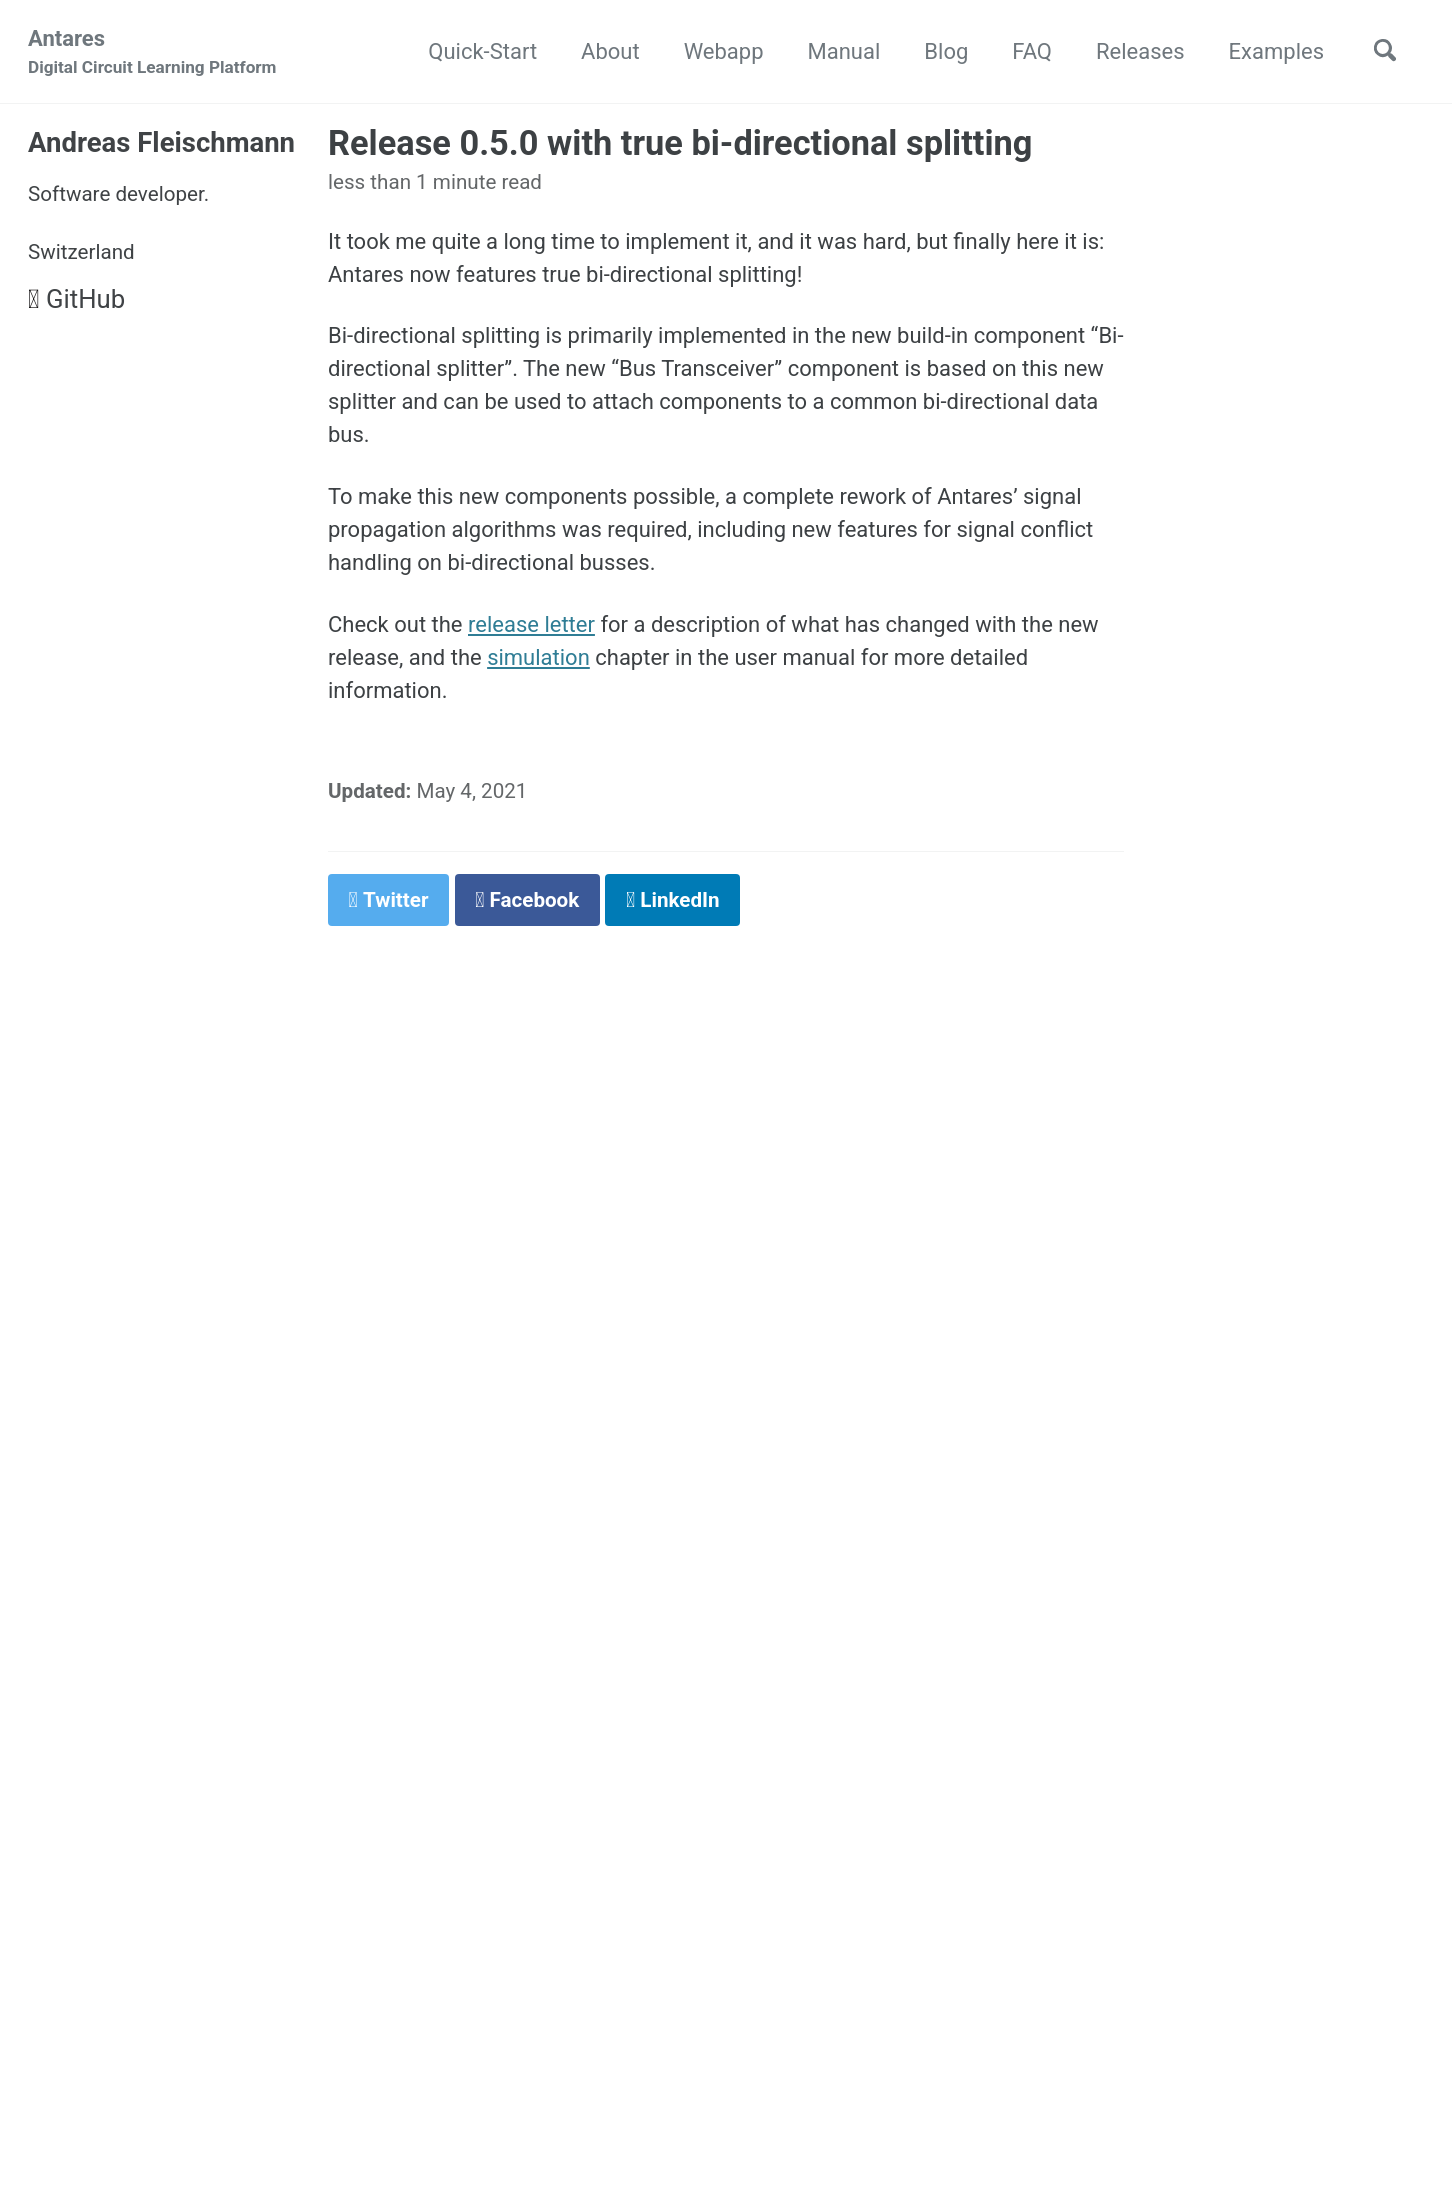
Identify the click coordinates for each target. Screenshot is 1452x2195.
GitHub (76, 299)
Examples (1276, 51)
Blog (946, 51)
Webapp (724, 51)
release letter (531, 624)
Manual (844, 51)
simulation (538, 657)
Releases (1140, 51)
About (610, 51)
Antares (152, 53)
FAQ (1032, 51)
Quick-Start (482, 51)
